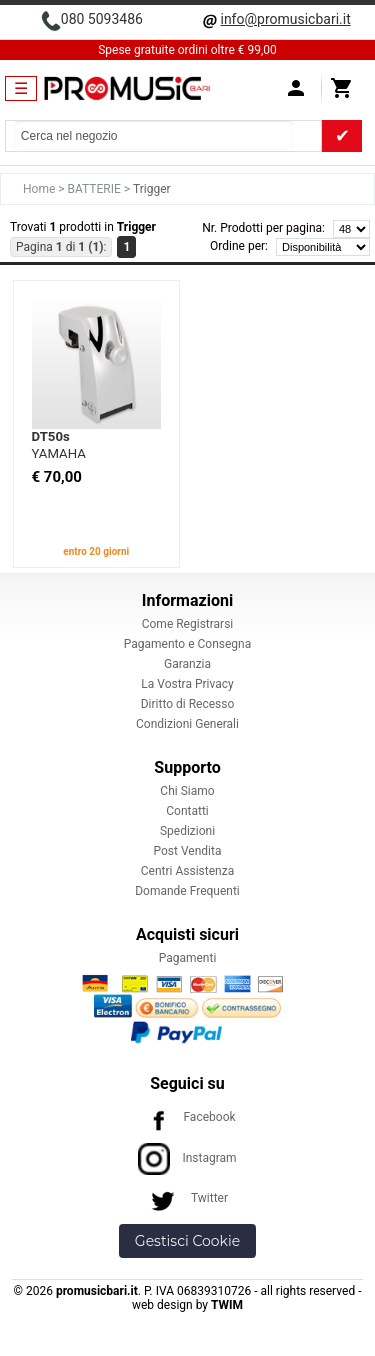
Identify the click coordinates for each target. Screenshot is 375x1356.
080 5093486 (102, 19)
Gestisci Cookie (187, 1241)
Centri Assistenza (187, 871)
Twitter (187, 1198)
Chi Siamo (187, 791)
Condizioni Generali (187, 724)
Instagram (187, 1158)
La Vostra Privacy (187, 684)
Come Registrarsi (188, 624)
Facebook (187, 1117)
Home (40, 189)
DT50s (51, 436)
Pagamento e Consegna (188, 644)
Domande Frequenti (187, 891)
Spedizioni (187, 831)
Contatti (187, 811)
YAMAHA (59, 453)
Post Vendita (188, 851)
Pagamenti (188, 958)
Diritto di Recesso (188, 704)
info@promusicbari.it (285, 19)
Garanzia (187, 664)
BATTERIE (96, 189)
